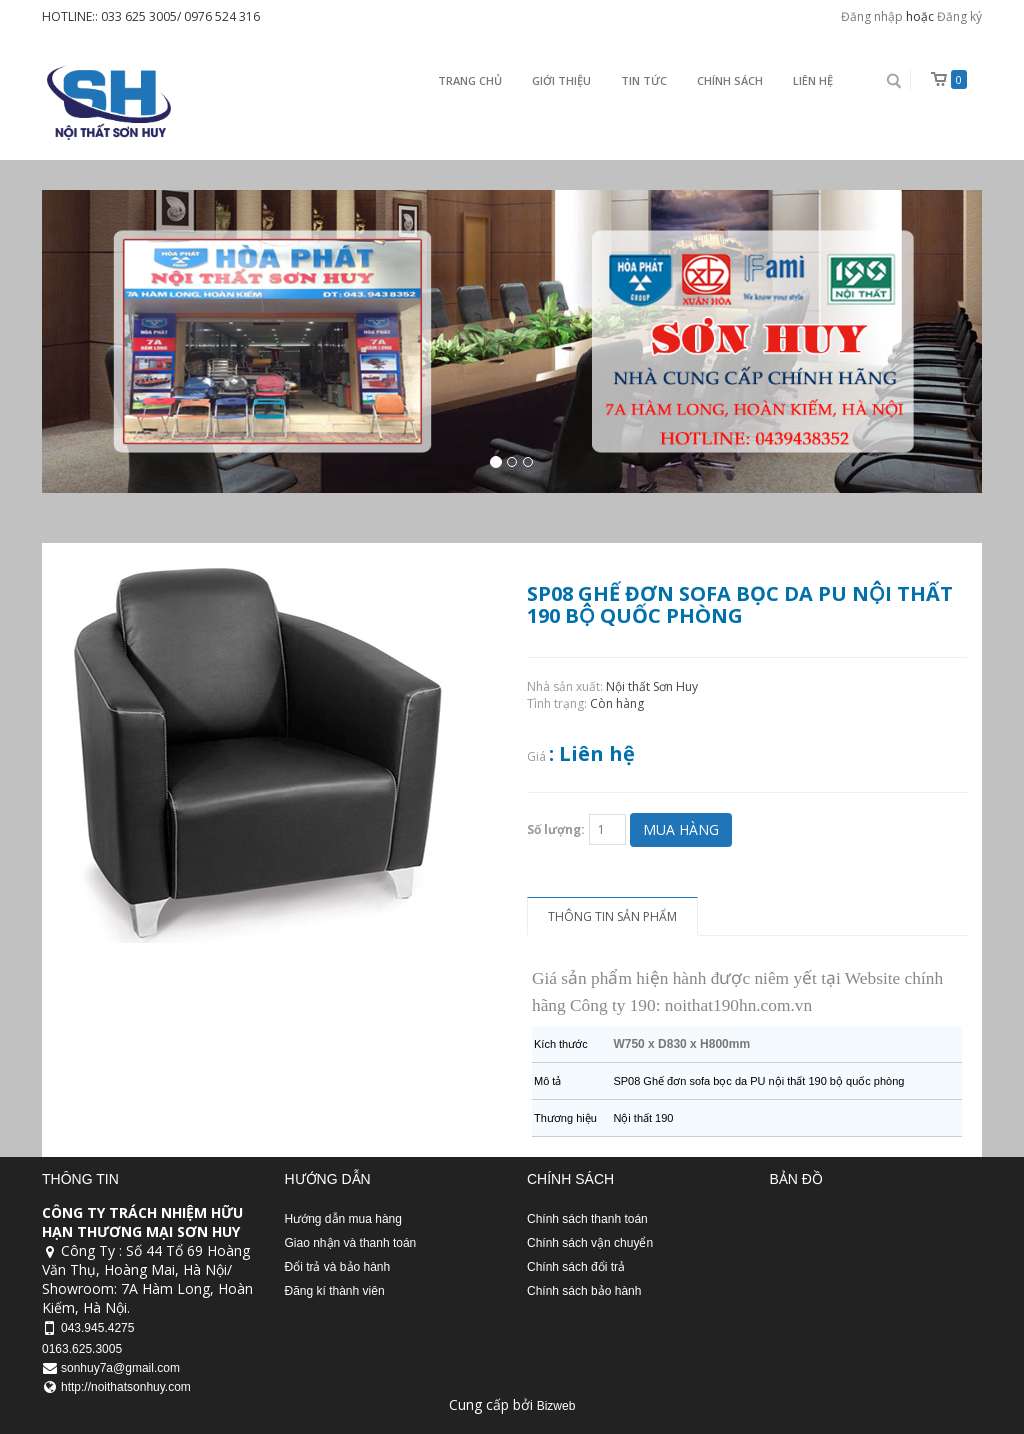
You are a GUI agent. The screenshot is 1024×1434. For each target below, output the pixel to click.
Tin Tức (644, 80)
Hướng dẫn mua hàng (343, 1219)
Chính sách (730, 80)
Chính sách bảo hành (584, 1291)
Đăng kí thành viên (335, 1291)
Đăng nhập (872, 16)
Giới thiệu (561, 80)
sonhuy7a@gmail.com (120, 1368)
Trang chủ (470, 80)
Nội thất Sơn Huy (652, 686)
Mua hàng (681, 829)
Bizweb (556, 1406)
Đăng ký (959, 16)
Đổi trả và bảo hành (338, 1267)
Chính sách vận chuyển (590, 1243)
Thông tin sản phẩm (612, 916)
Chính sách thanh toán (587, 1219)
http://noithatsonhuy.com (126, 1387)
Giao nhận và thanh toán (351, 1243)
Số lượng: (556, 829)
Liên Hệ (813, 80)
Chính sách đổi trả (576, 1267)
